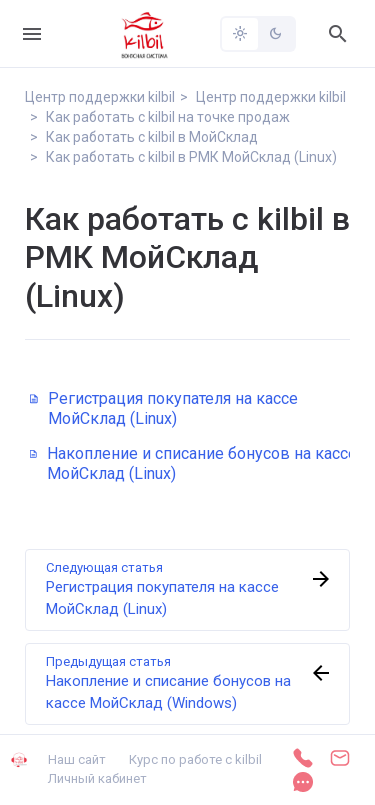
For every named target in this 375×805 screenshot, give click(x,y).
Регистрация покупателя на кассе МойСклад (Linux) (164, 408)
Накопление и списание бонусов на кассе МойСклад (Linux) (193, 463)
